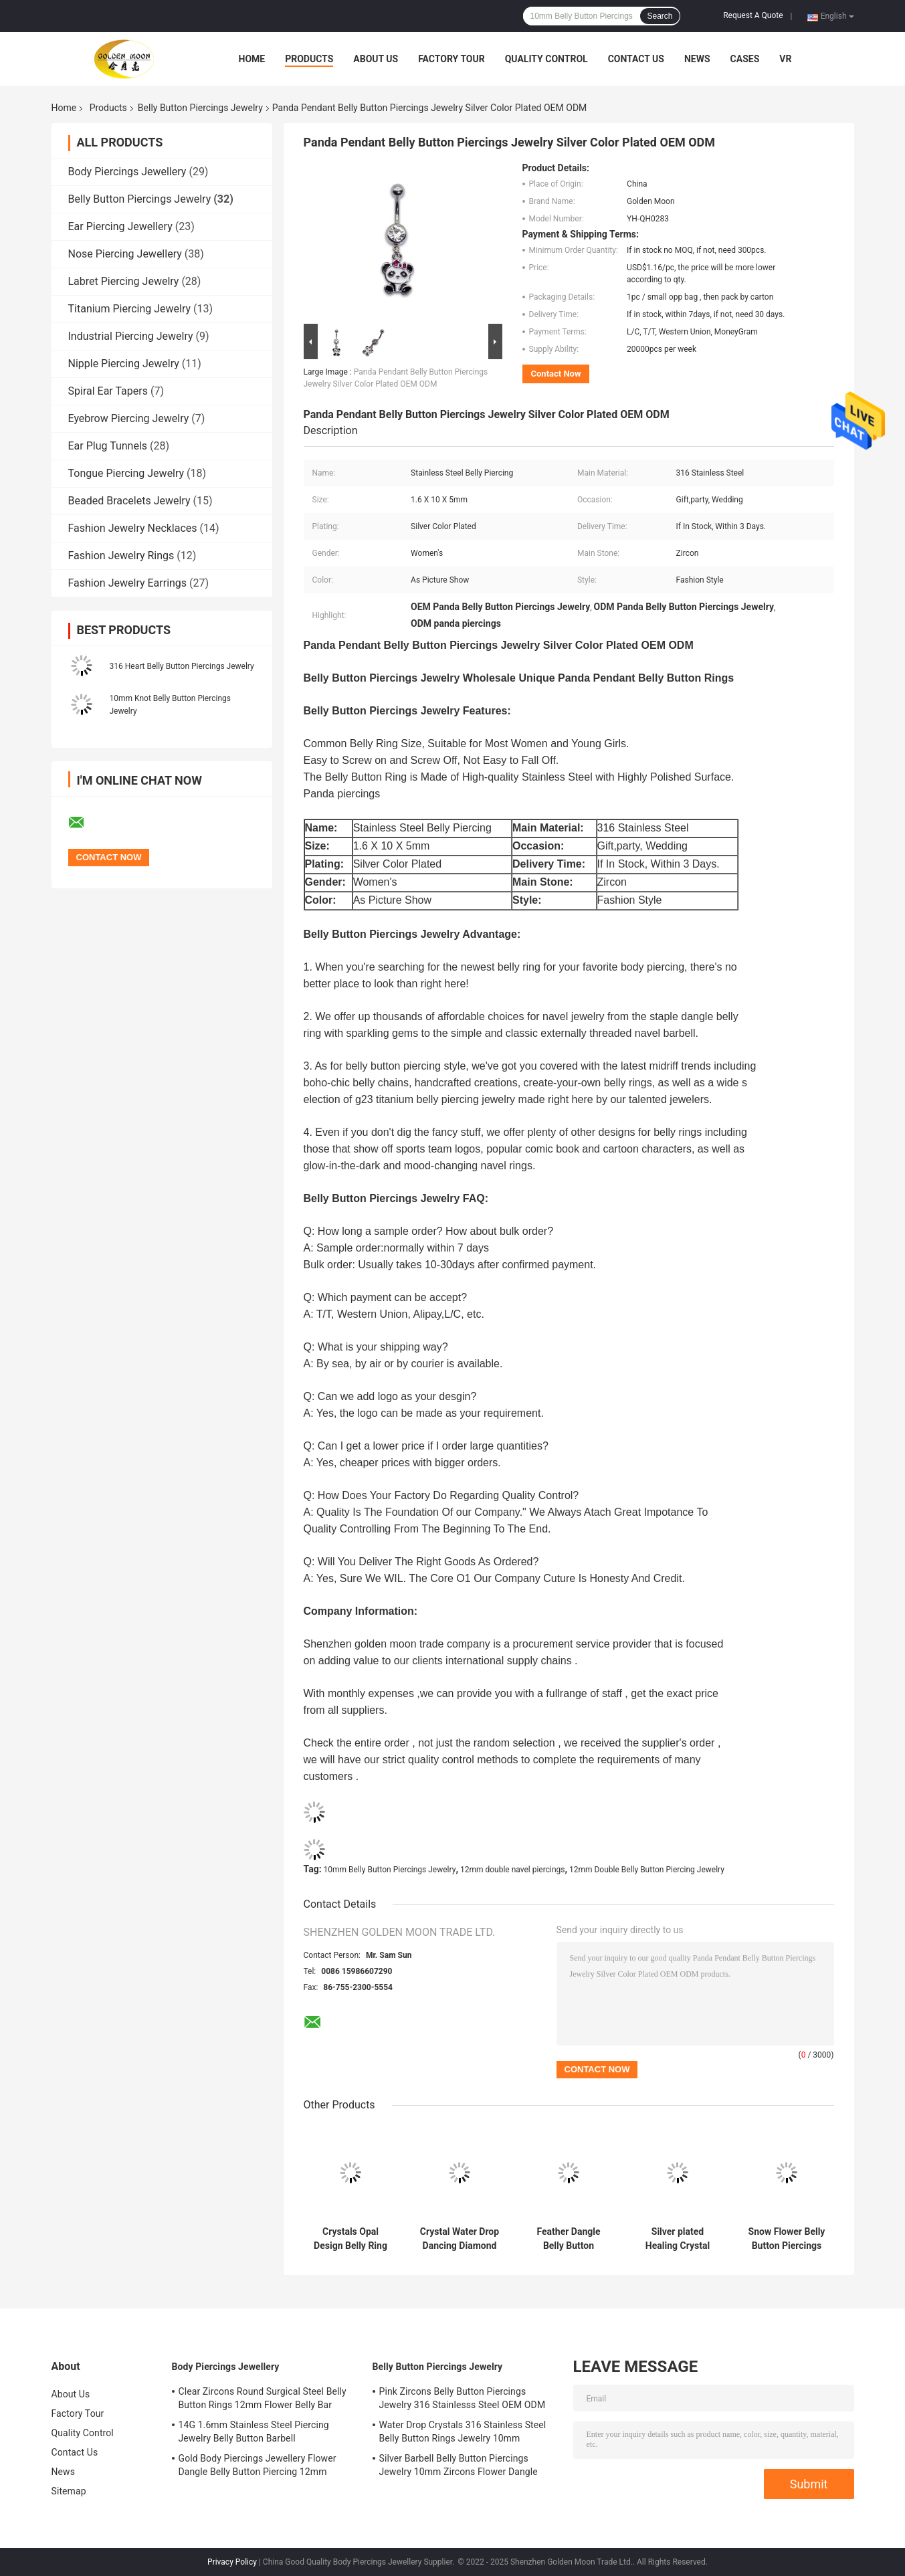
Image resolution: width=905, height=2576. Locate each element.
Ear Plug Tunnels (108, 445)
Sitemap (69, 2491)
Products (309, 59)
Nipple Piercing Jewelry (123, 363)
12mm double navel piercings (512, 1869)
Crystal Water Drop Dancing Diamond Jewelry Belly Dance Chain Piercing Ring (459, 2239)
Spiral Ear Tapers (108, 391)
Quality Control (546, 59)
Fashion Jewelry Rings (121, 555)
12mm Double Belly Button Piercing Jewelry (646, 1869)
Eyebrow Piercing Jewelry (128, 418)
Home (252, 59)
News (697, 59)
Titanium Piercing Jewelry (129, 308)
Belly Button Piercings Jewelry (200, 107)
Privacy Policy (232, 2562)
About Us (375, 59)
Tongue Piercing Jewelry (126, 473)
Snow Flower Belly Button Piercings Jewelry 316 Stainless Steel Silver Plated (786, 2239)
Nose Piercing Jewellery (125, 253)
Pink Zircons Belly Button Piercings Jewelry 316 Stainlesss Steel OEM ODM (462, 2398)
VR (785, 59)
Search (659, 16)
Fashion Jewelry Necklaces (132, 528)
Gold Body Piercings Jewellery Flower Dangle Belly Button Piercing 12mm (257, 2465)
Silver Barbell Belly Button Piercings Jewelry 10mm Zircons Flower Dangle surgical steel (458, 2467)
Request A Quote (753, 15)
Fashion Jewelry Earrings (127, 583)
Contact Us (636, 59)
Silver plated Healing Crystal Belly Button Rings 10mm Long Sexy (677, 2239)
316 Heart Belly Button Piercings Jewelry (182, 666)
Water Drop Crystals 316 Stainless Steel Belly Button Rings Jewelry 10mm (462, 2431)
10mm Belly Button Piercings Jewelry (390, 1869)
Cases (745, 59)
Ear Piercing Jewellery (120, 226)
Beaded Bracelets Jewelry (129, 500)
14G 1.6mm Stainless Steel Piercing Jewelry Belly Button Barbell (254, 2431)
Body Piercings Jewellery (127, 171)
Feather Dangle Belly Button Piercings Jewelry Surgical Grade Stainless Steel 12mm (568, 2239)
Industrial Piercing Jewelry (130, 336)
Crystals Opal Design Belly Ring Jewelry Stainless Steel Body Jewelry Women (350, 2239)
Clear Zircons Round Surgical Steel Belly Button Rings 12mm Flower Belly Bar (262, 2398)
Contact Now (556, 374)
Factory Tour (451, 59)
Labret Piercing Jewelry (123, 281)
